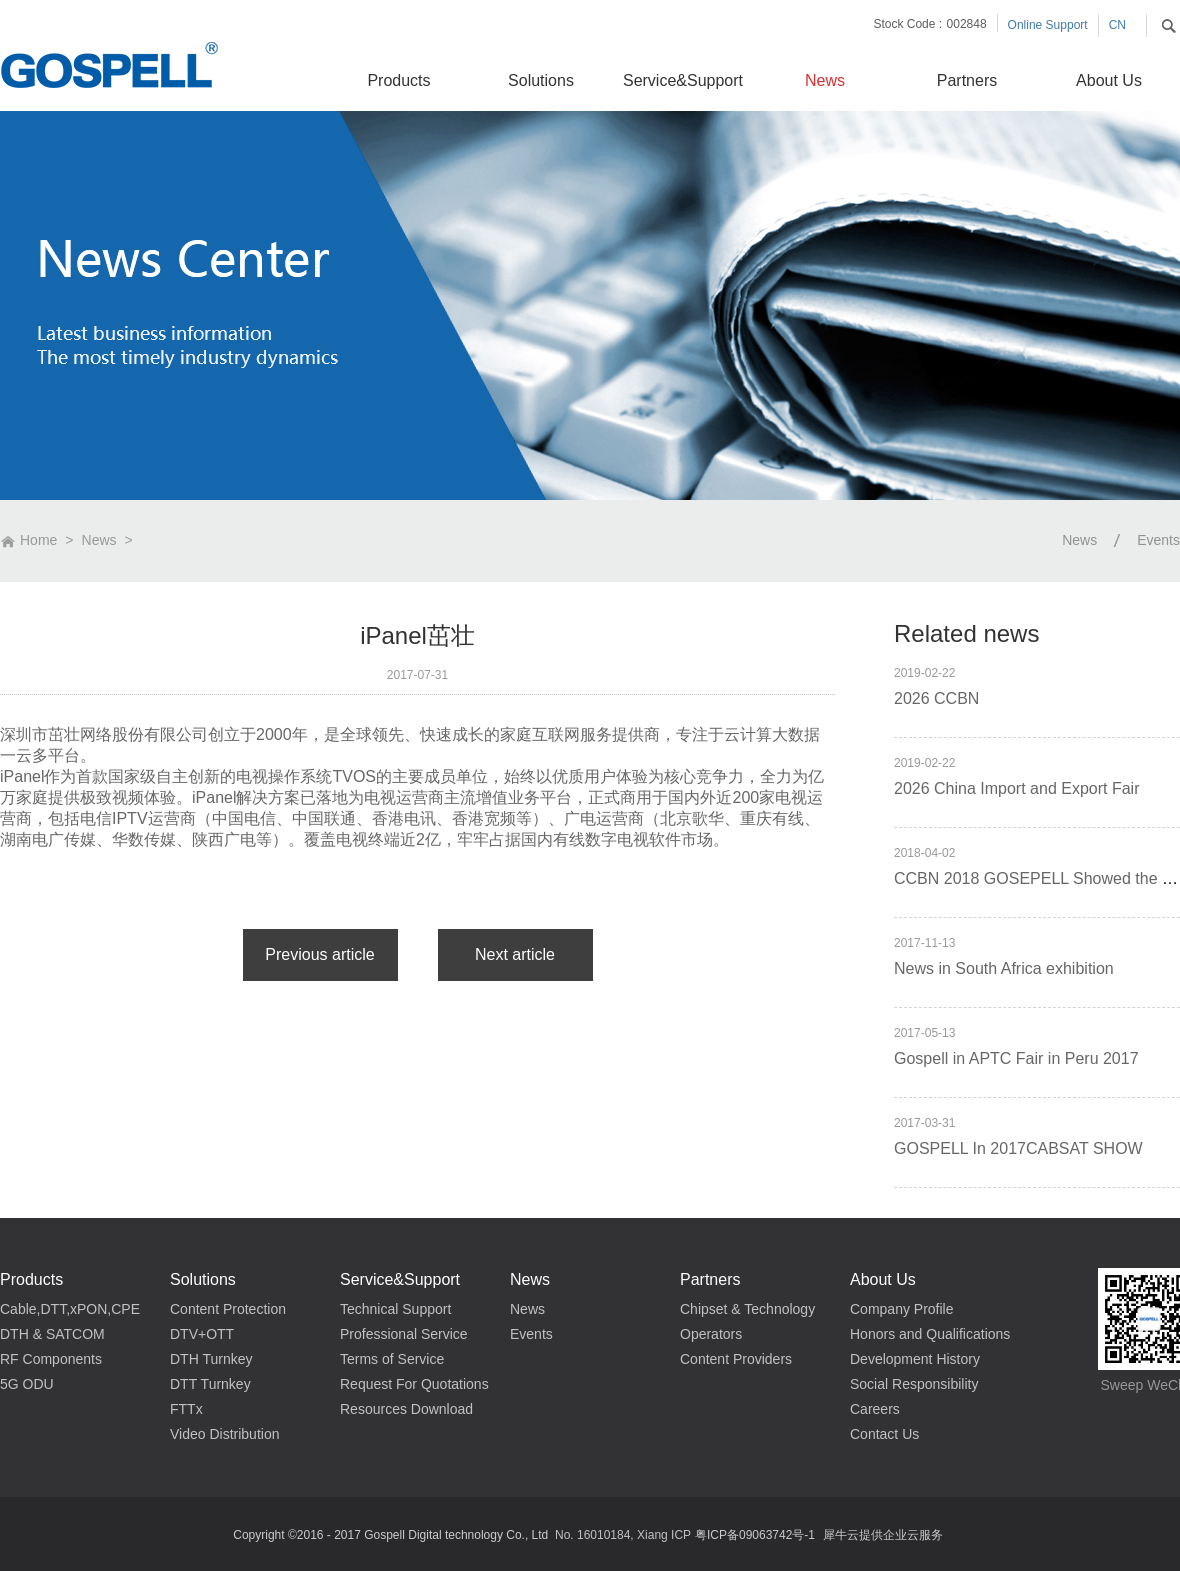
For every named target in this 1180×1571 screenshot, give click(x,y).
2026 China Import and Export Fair (1016, 788)
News (99, 540)
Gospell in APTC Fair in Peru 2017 (1016, 1058)
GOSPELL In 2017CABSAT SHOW (1018, 1148)
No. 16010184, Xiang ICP (623, 1535)
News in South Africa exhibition (1004, 968)
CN (1117, 25)
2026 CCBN (936, 698)
